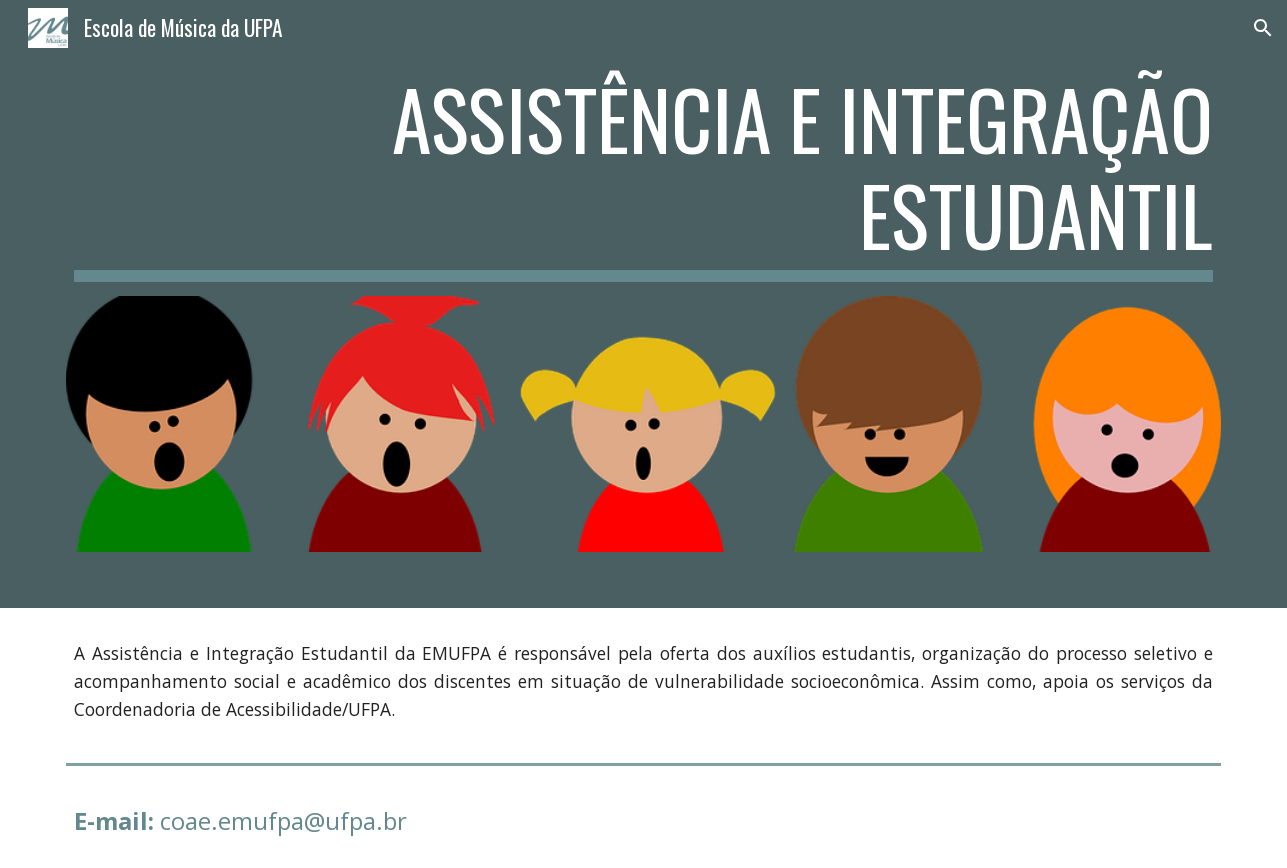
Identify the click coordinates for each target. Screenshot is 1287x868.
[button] (1263, 28)
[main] (643, 176)
